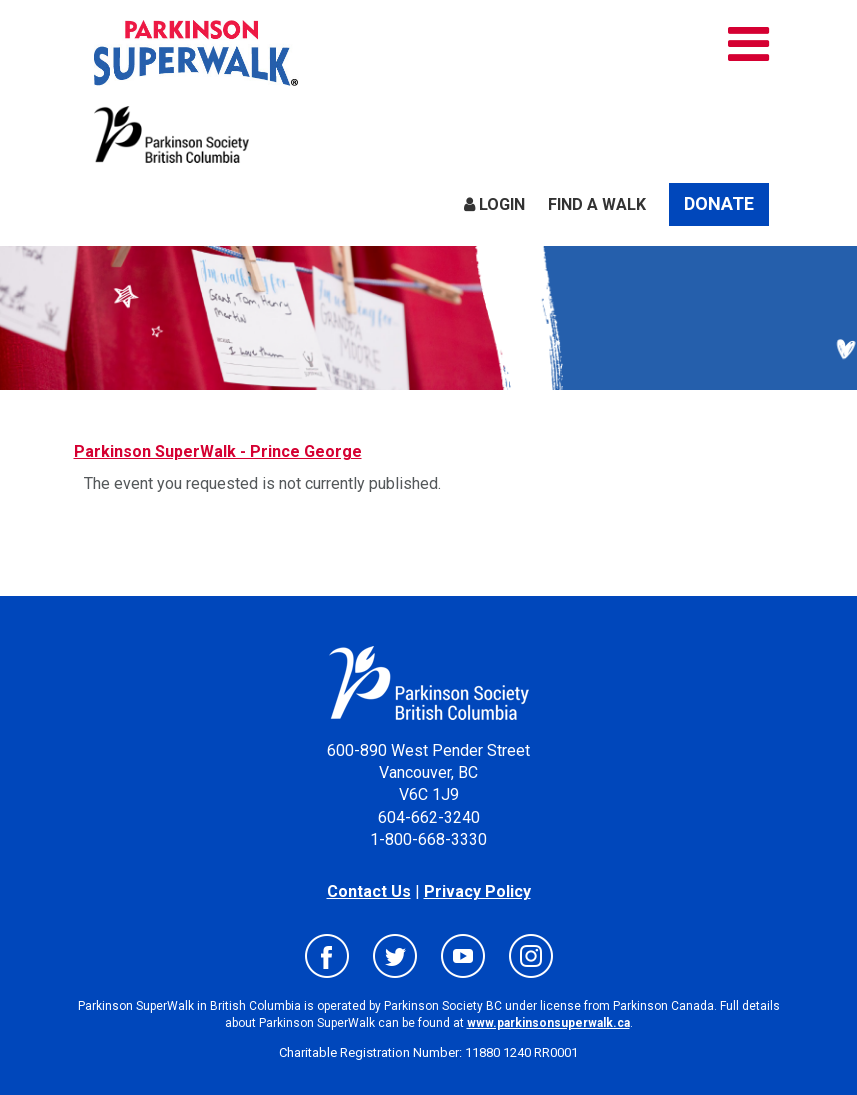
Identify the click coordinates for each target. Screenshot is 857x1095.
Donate (719, 203)
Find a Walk (597, 204)
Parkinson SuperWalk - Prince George (218, 451)
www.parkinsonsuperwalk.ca (548, 1023)
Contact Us (369, 891)
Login (494, 204)
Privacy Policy (477, 891)
